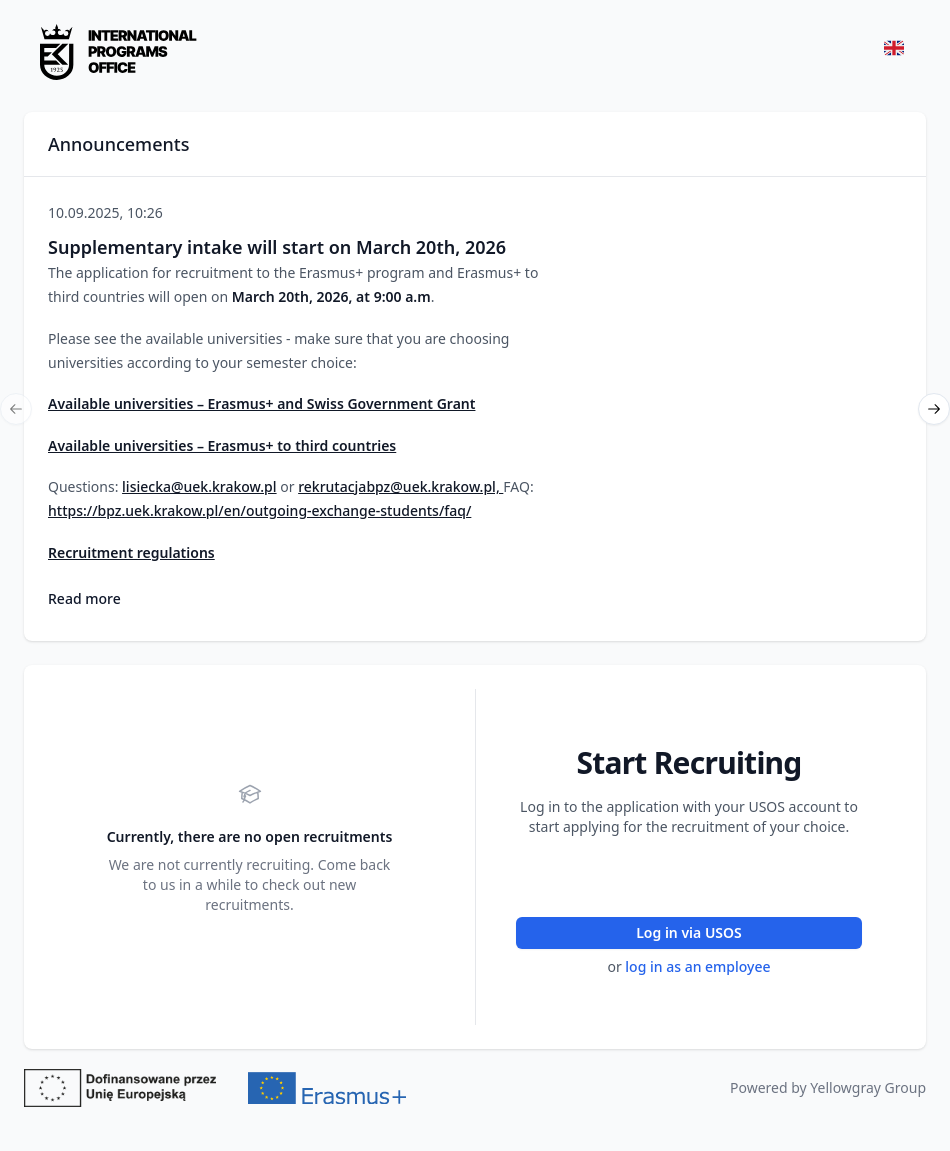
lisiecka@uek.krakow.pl (199, 486)
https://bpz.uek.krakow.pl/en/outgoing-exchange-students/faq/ (259, 510)
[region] (475, 409)
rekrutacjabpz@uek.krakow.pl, (400, 486)
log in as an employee (697, 966)
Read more (84, 598)
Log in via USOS (689, 932)
